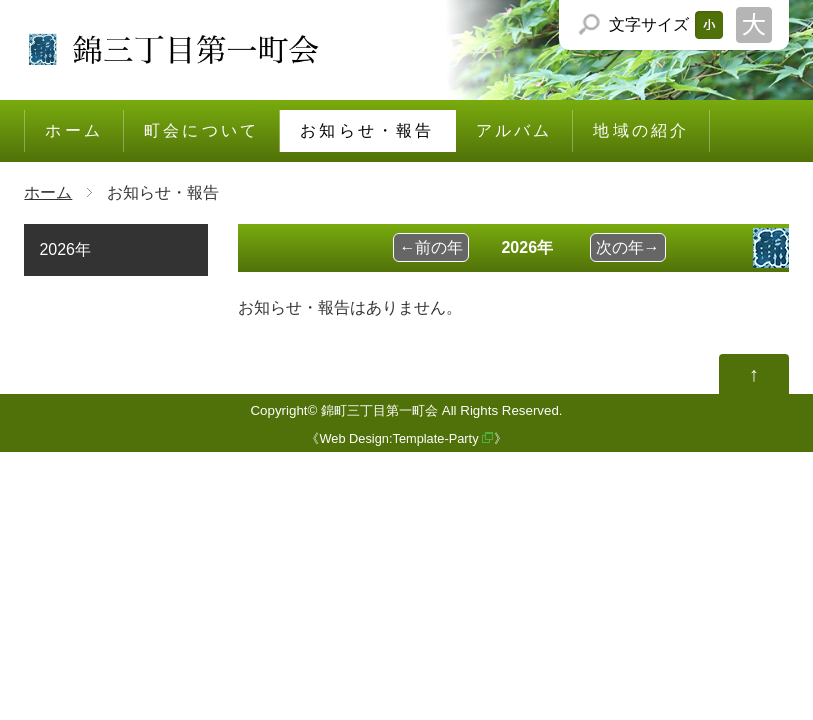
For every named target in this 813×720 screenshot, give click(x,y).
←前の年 (431, 247)
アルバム (514, 130)
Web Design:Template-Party (398, 438)
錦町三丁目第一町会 (379, 410)
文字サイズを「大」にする (754, 25)
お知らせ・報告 (367, 130)
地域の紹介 (641, 130)
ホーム (74, 130)
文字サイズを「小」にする (709, 25)
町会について (201, 130)
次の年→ (628, 247)
